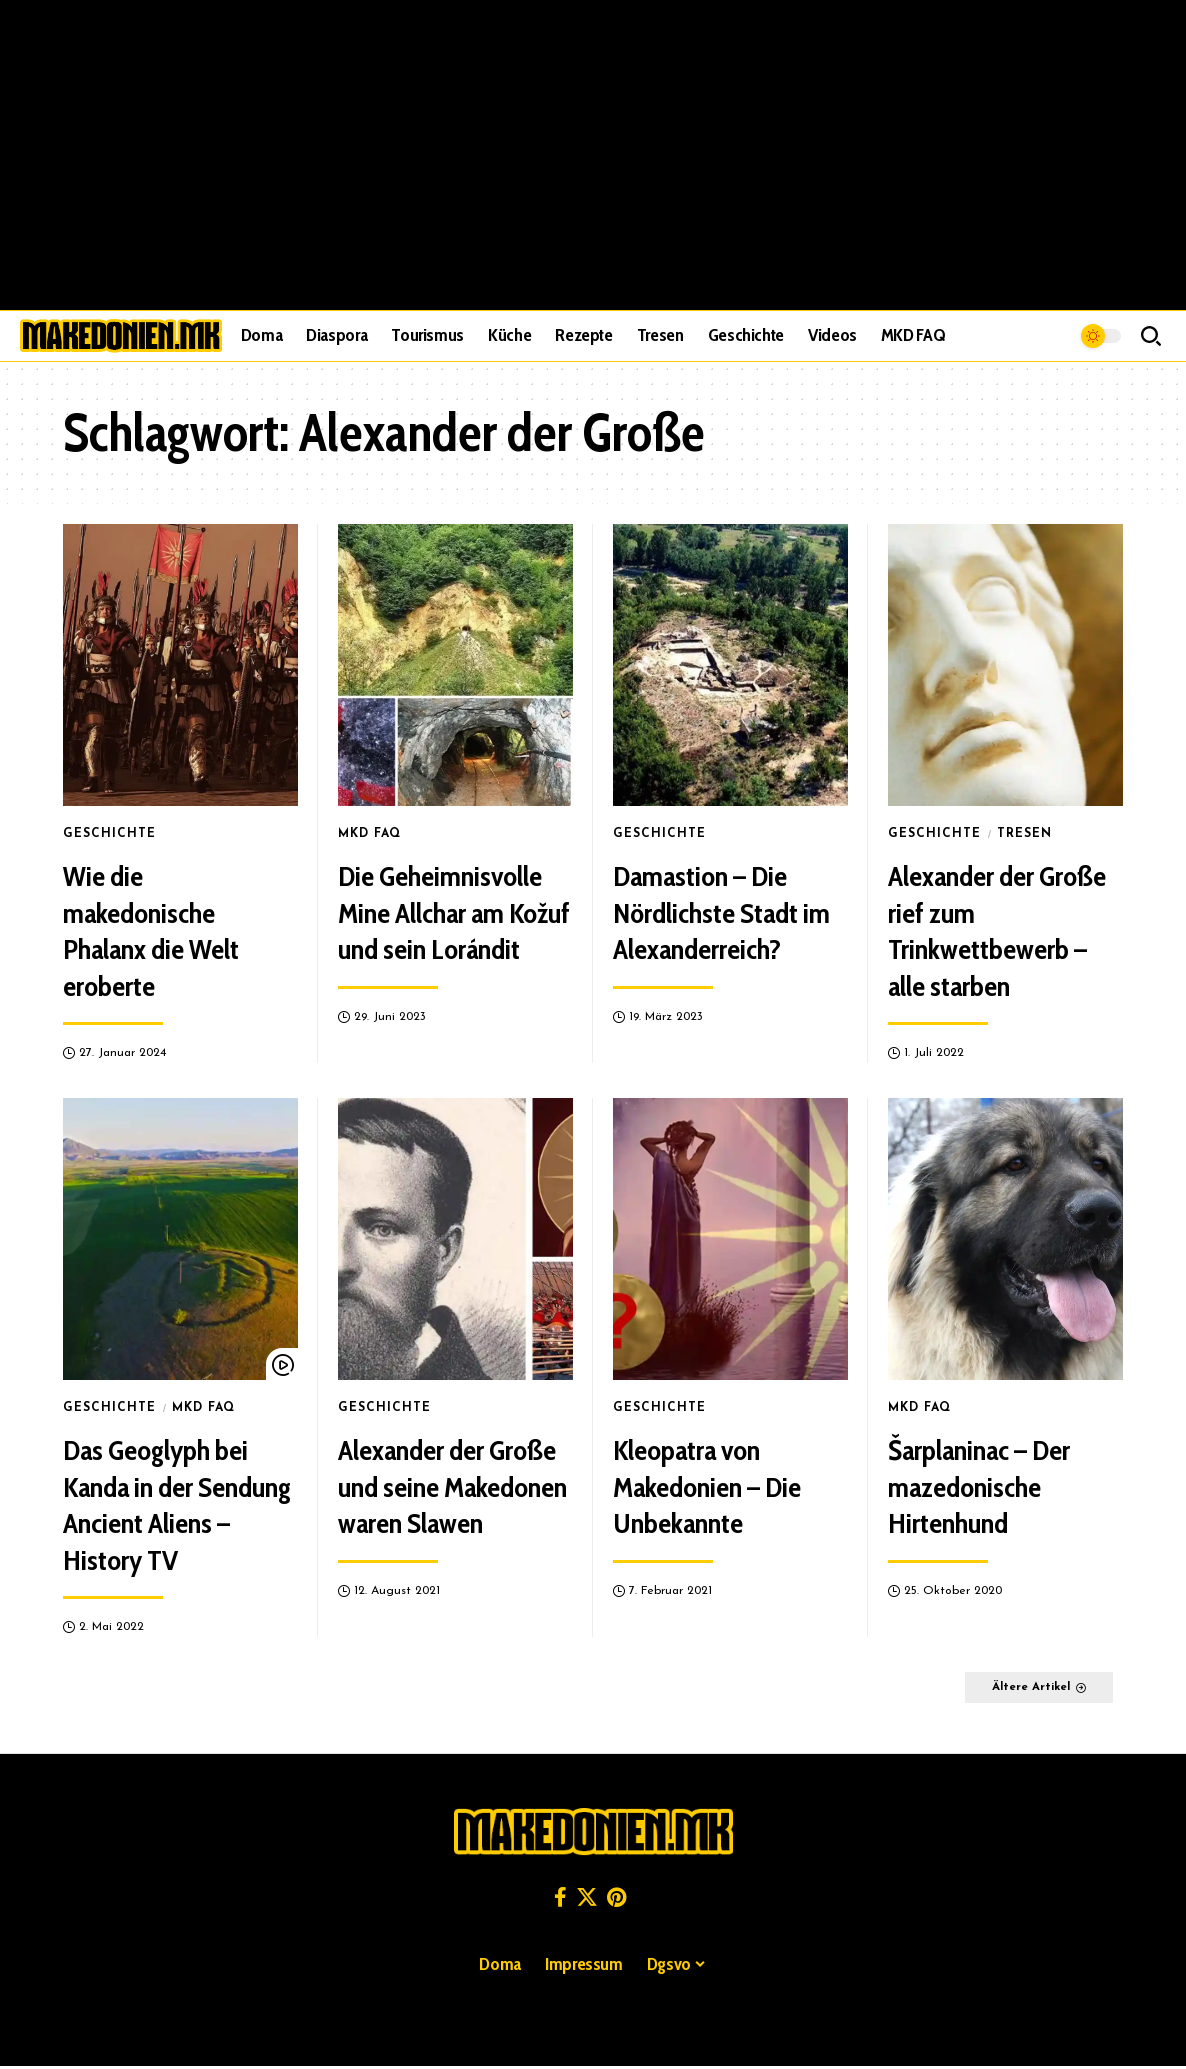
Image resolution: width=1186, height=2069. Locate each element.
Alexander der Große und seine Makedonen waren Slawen (452, 1486)
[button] (1151, 336)
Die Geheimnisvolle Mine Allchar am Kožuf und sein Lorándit (454, 912)
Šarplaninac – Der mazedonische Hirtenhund (979, 1486)
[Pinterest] (616, 1900)
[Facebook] (560, 1900)
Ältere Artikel (1015, 1689)
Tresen (1023, 834)
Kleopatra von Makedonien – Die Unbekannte (707, 1486)
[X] (587, 1900)
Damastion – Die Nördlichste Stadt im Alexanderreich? (721, 912)
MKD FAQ (369, 834)
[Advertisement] (593, 155)
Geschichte (109, 834)
